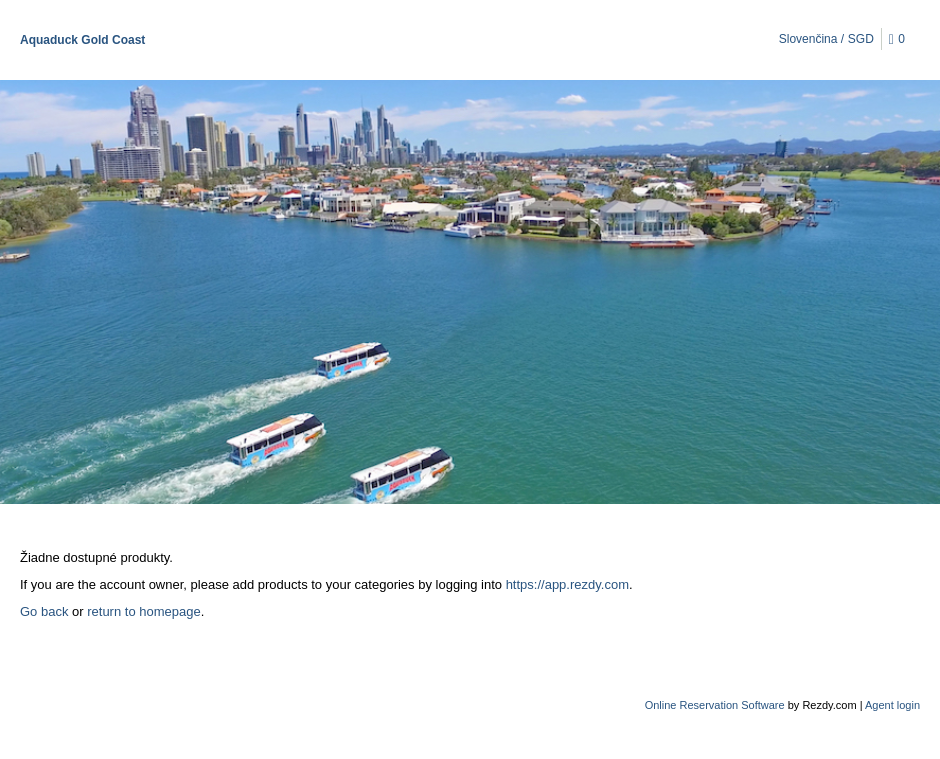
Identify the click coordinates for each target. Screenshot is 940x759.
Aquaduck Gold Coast (82, 40)
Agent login (892, 705)
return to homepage (143, 611)
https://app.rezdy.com (567, 584)
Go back (44, 611)
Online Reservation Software (715, 705)
